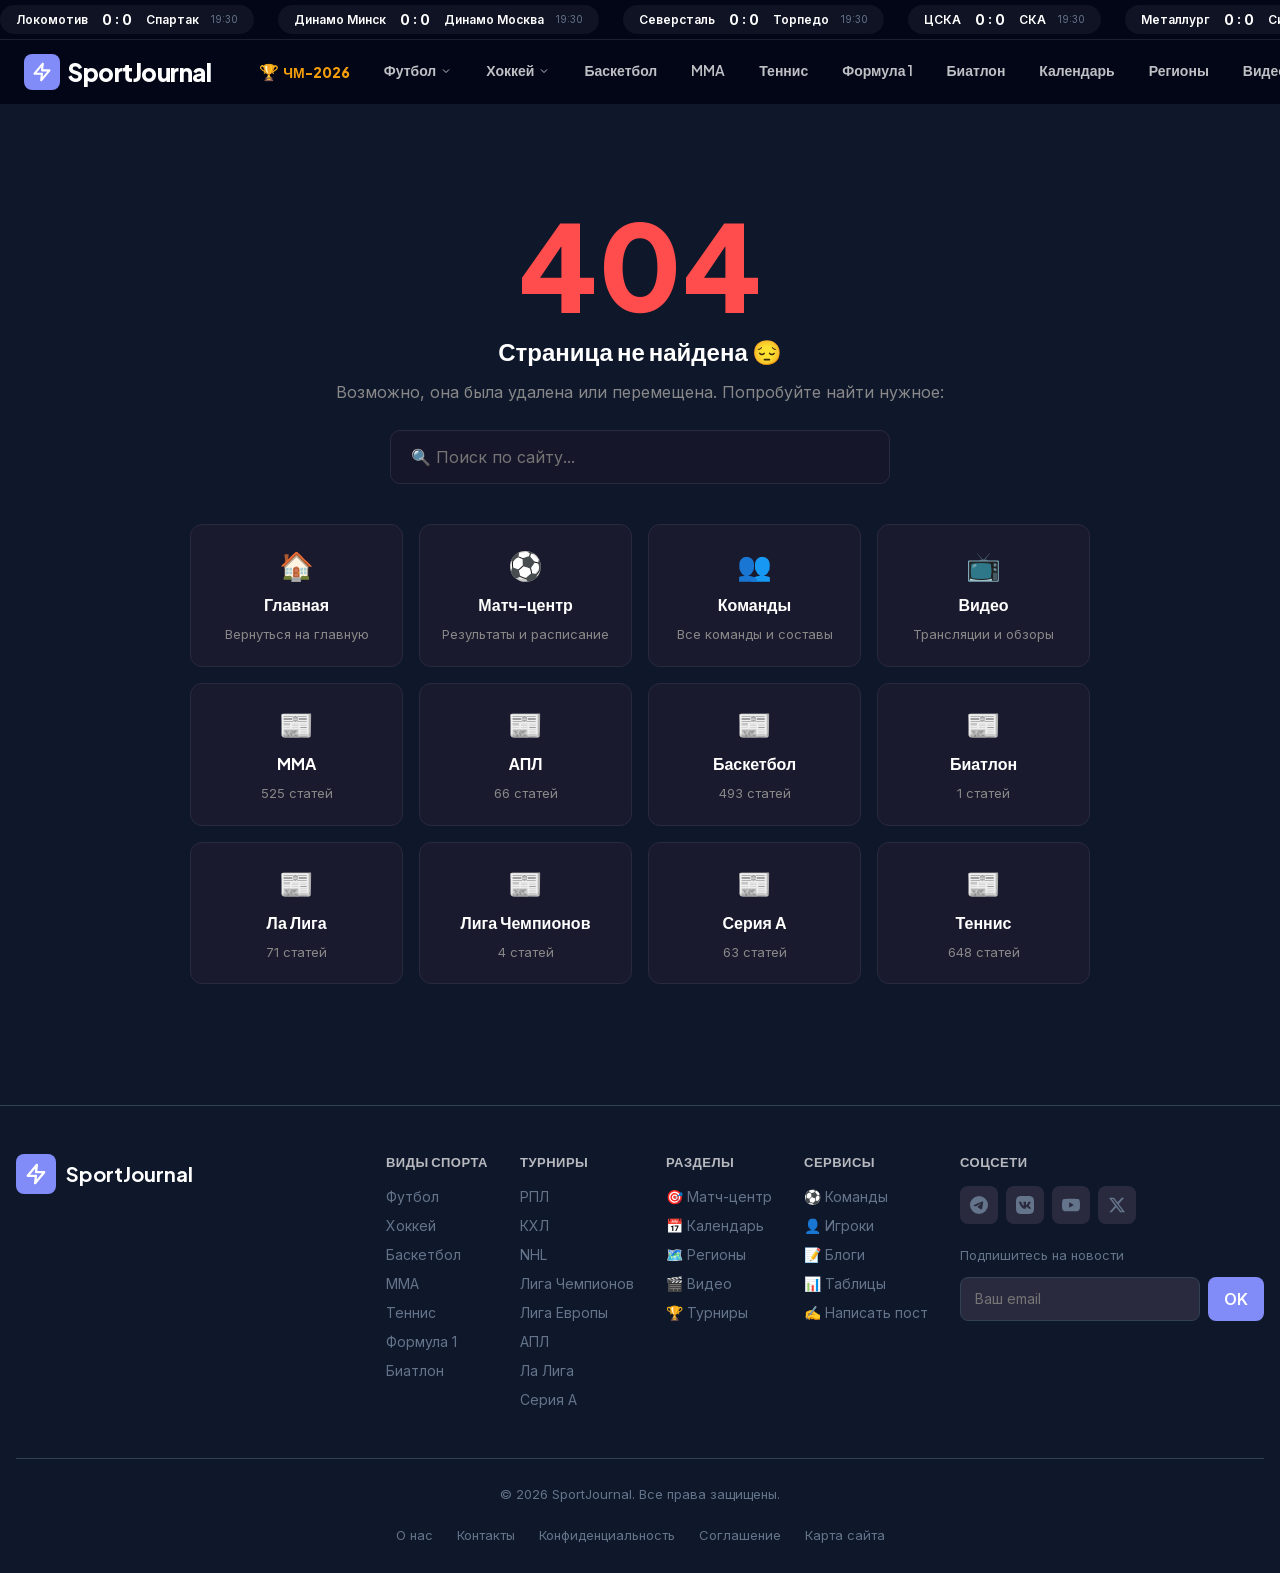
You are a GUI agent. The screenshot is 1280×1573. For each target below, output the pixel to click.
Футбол (418, 70)
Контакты (486, 1535)
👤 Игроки (839, 1225)
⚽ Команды (846, 1196)
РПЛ (534, 1196)
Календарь (1076, 70)
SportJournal (117, 72)
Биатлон (976, 70)
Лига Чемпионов (577, 1283)
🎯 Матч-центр (719, 1196)
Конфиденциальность (607, 1535)
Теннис (783, 70)
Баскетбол (620, 70)
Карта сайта (845, 1535)
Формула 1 (877, 70)
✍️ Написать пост (866, 1312)
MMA (708, 70)
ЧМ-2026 (304, 72)
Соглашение (740, 1535)
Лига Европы (564, 1312)
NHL (533, 1254)
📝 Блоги (834, 1254)
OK (1236, 1299)
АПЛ (534, 1341)
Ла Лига (547, 1370)
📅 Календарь (715, 1225)
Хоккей (518, 70)
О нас (414, 1535)
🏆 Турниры (707, 1312)
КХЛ (534, 1225)
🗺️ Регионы (706, 1254)
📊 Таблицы (845, 1283)
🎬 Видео (699, 1283)
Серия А (548, 1399)
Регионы (1179, 70)
